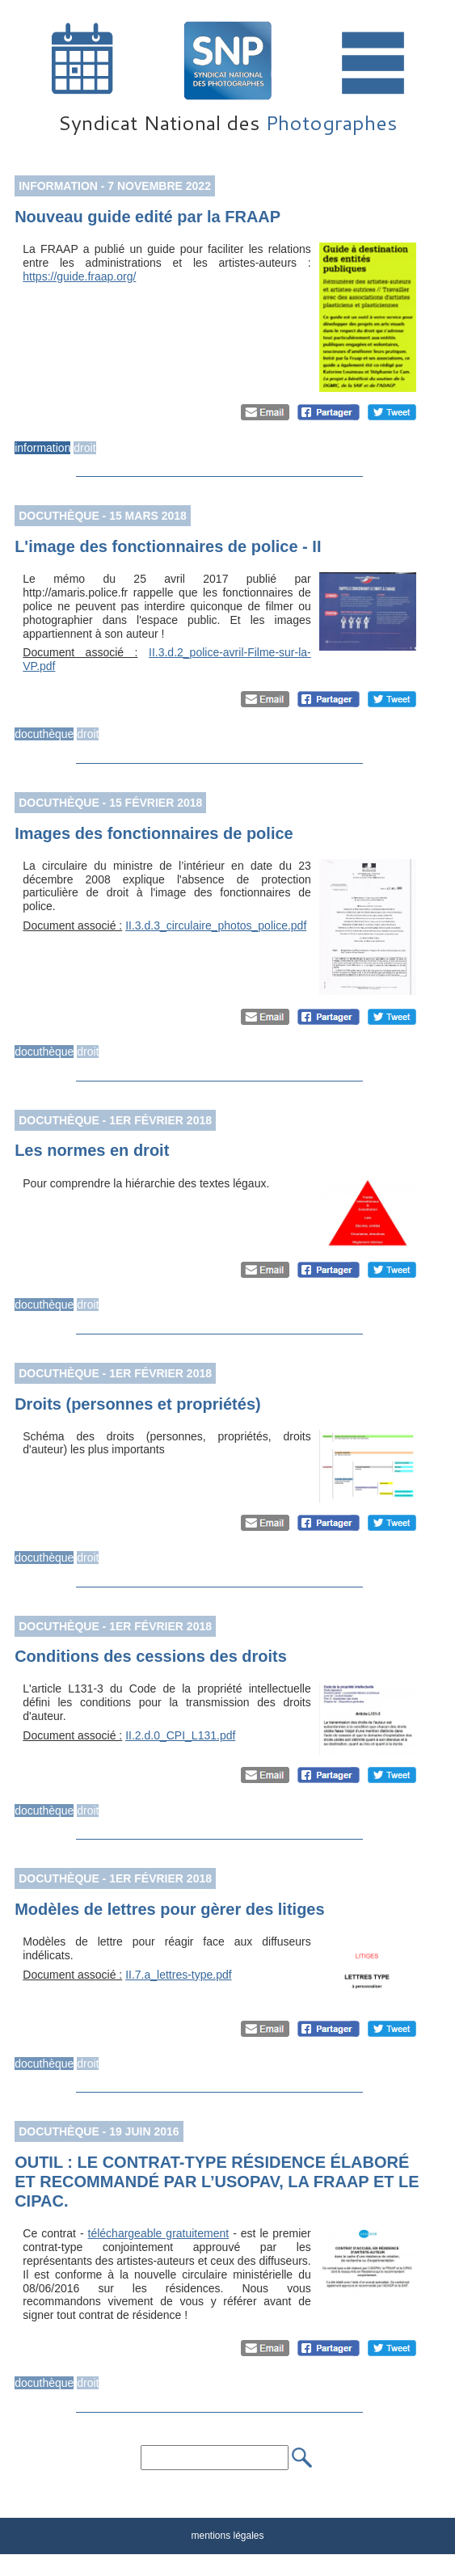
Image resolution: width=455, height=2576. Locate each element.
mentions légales (227, 2535)
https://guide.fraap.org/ (79, 276)
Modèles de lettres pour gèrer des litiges (169, 1909)
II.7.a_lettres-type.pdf (178, 1974)
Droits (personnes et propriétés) (138, 1404)
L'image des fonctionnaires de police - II (168, 546)
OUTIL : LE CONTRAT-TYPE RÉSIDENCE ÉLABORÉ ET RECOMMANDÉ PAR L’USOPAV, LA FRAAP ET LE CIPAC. (217, 2181)
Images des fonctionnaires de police (154, 833)
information (42, 447)
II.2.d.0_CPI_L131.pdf (180, 1735)
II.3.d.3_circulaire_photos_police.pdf (215, 925)
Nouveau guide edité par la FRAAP (147, 217)
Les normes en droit (92, 1150)
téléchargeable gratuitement (159, 2233)
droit (84, 447)
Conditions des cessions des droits (151, 1656)
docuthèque (44, 733)
